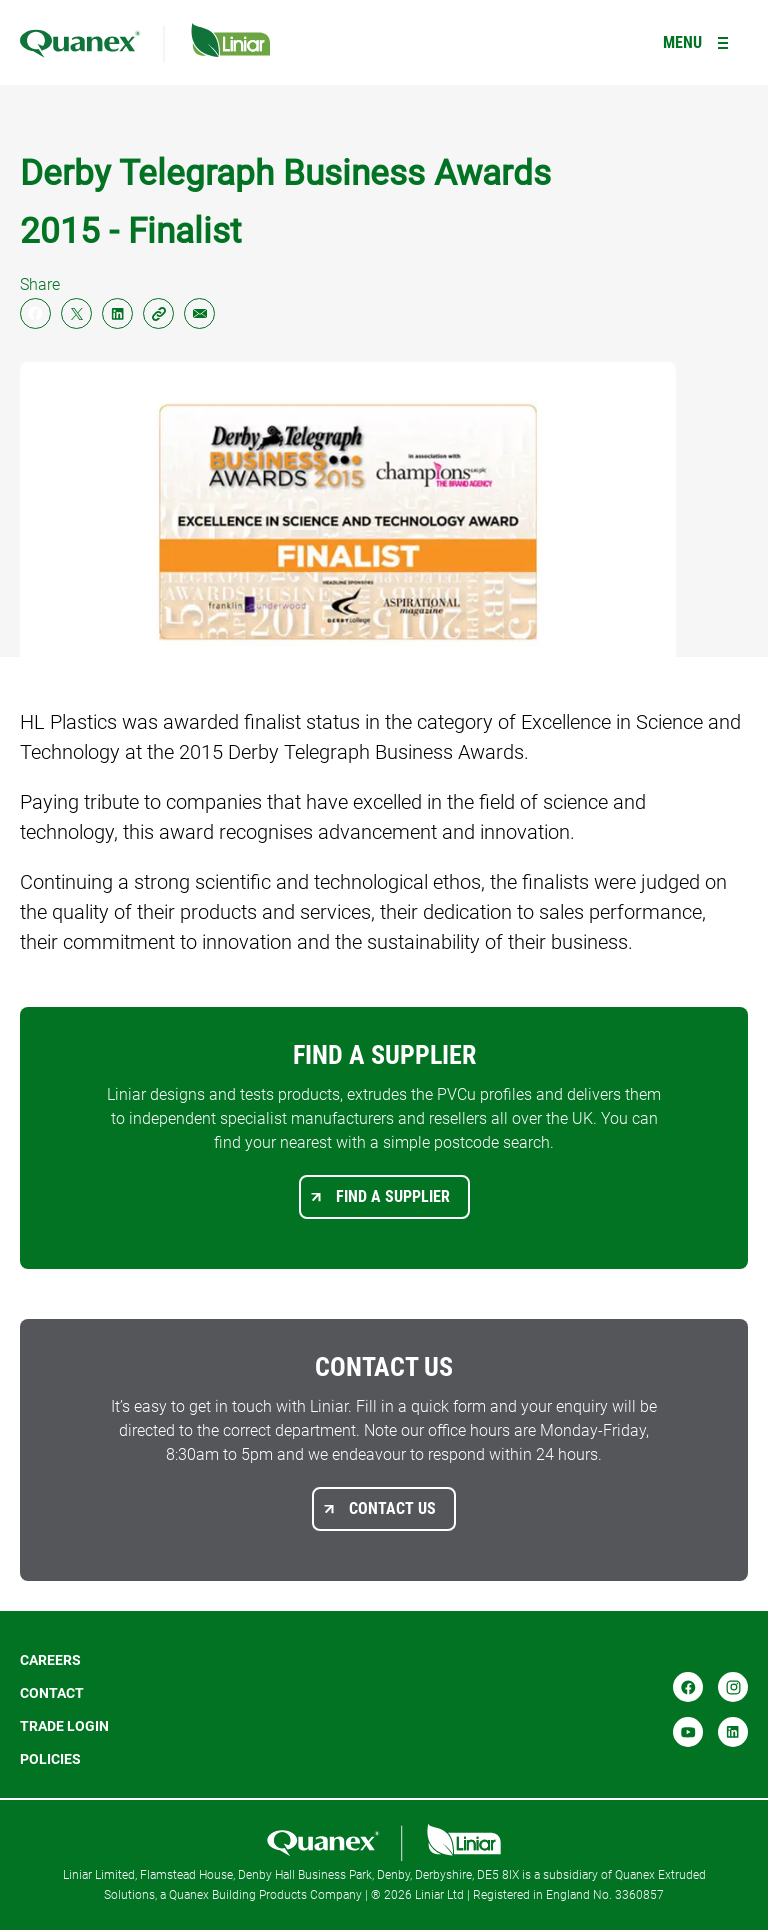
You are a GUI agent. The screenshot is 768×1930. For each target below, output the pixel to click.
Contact (52, 1693)
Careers (50, 1660)
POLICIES (50, 1759)
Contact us (392, 1508)
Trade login (64, 1726)
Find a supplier (393, 1196)
